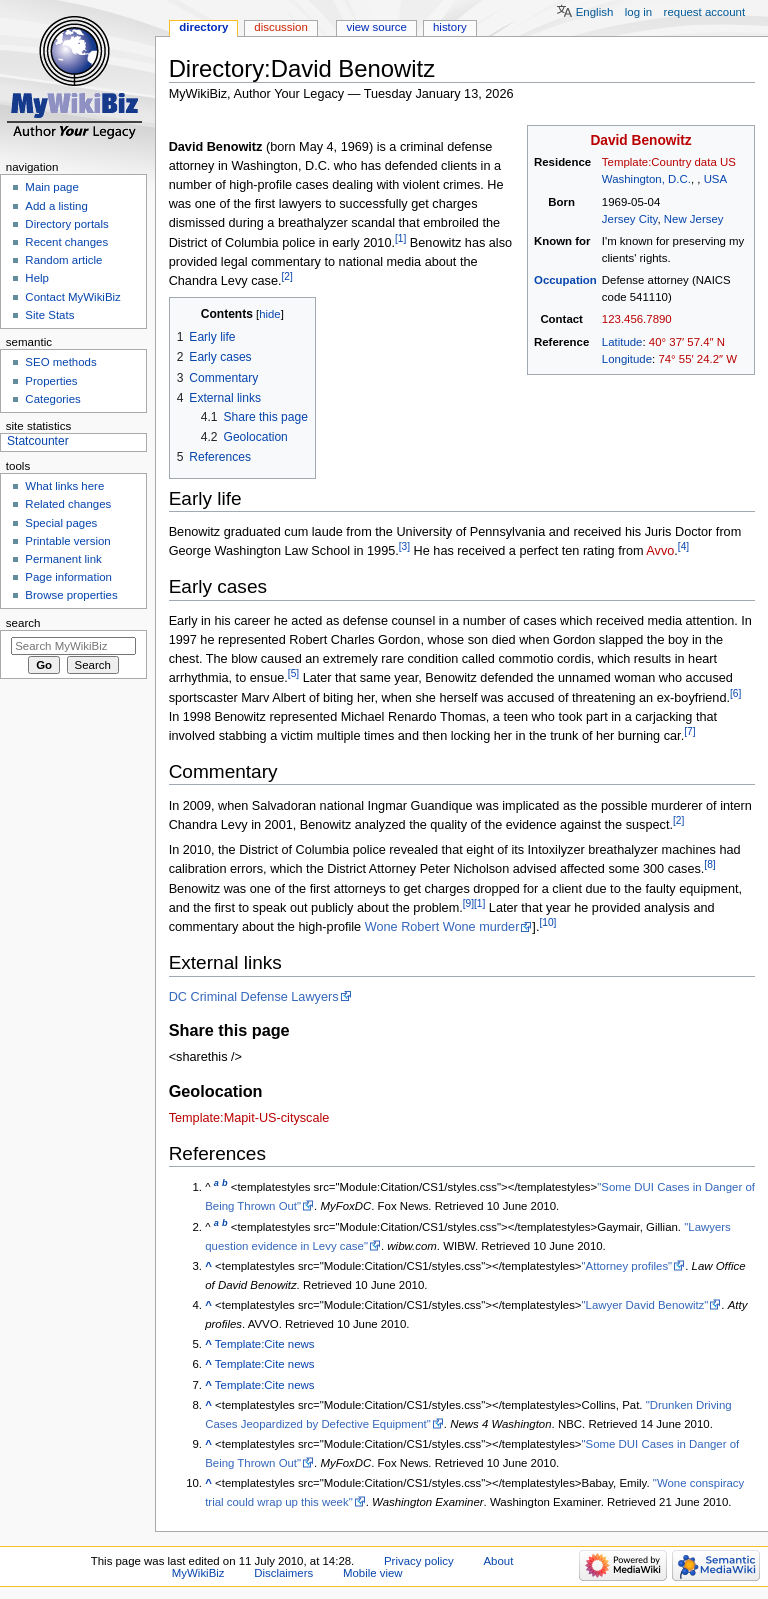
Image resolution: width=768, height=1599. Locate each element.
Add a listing (56, 206)
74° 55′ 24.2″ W (697, 359)
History (450, 27)
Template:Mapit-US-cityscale (249, 1118)
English (595, 12)
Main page (52, 187)
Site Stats (49, 315)
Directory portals (66, 224)
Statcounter (38, 441)
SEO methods (60, 362)
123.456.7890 (637, 319)
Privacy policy (419, 1561)
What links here (64, 486)
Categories (52, 399)
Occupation (565, 280)
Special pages (61, 523)
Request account (705, 12)
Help (37, 278)
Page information (68, 577)
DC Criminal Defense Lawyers (254, 997)
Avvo (660, 552)
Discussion (280, 27)
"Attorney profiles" (627, 1266)
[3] (404, 546)
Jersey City (630, 219)
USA (716, 179)
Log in (638, 12)
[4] (683, 546)
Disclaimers (283, 1573)
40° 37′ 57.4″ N (687, 342)
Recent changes (66, 242)
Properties (51, 381)
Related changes (68, 504)
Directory (203, 27)
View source (376, 27)
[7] (689, 731)
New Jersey (694, 219)
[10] (547, 922)
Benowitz (662, 140)
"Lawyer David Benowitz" (645, 1305)
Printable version (67, 541)
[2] (286, 276)
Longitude (627, 359)
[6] (735, 693)
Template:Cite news (265, 1344)
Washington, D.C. (646, 179)
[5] (293, 673)
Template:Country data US (669, 162)
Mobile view (373, 1573)
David (608, 140)
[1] (400, 238)
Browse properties (71, 595)
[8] (709, 864)
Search (23, 623)
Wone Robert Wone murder (442, 927)
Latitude (622, 342)
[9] (468, 903)
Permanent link (63, 559)
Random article (63, 260)
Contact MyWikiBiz (72, 297)
